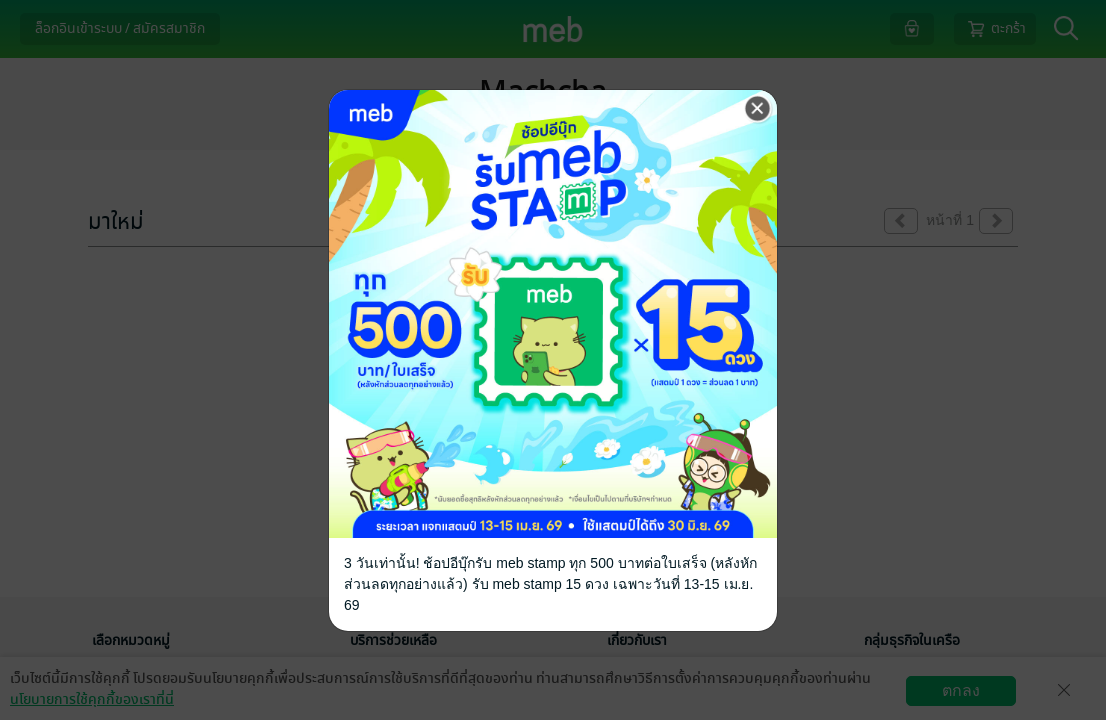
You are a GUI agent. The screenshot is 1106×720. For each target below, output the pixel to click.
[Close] (758, 109)
